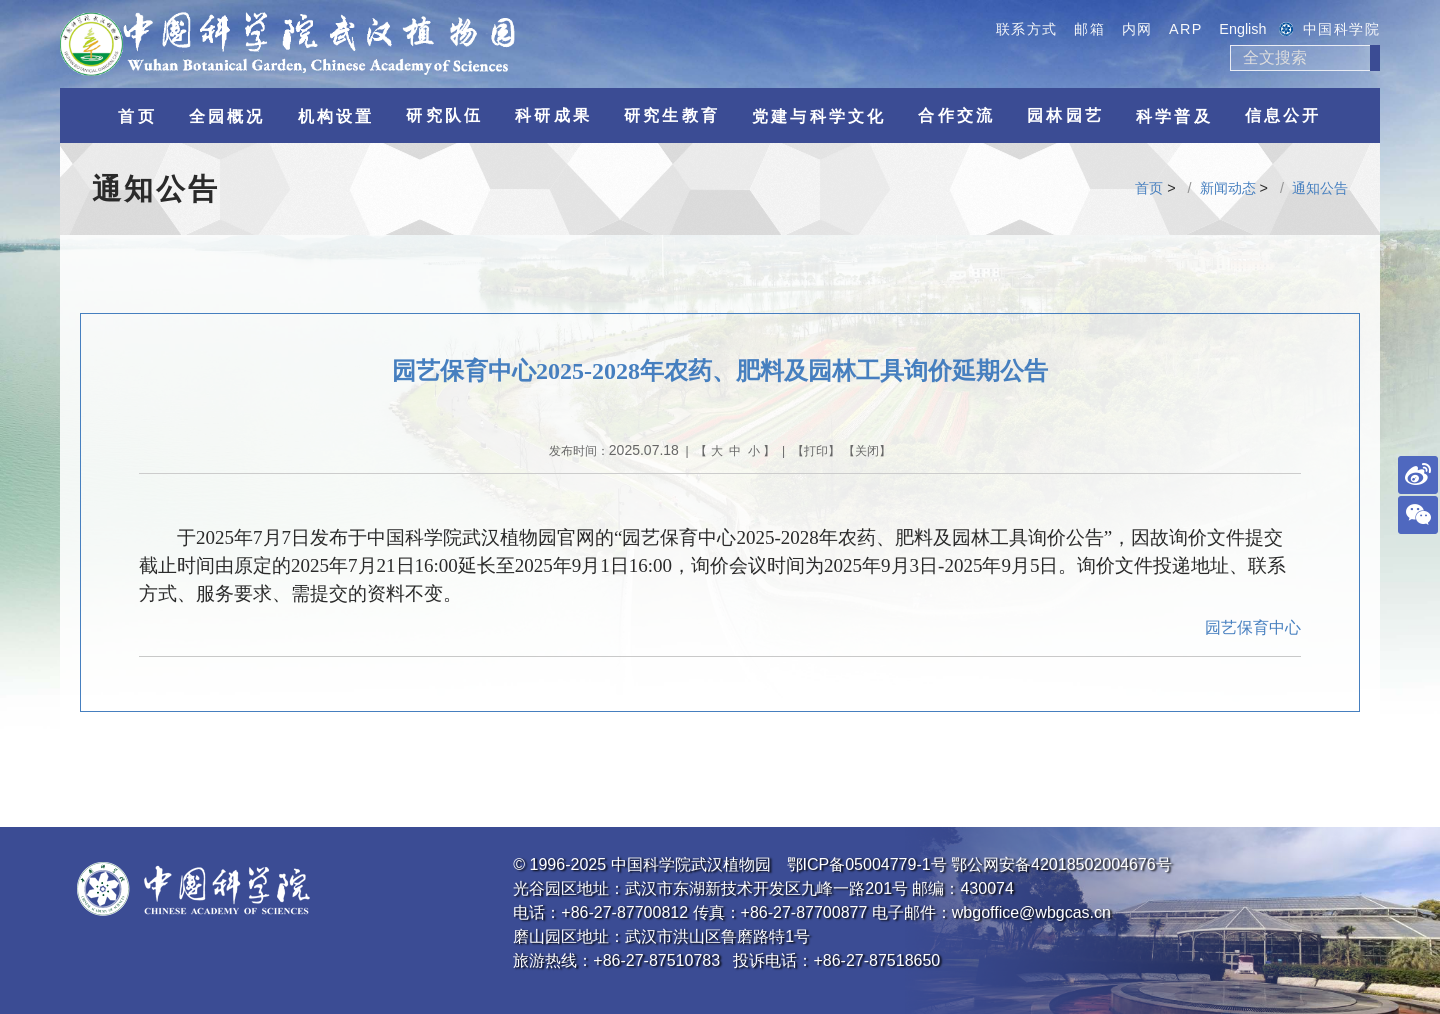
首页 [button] (137, 116)
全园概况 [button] (227, 116)
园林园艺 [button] (1065, 115)
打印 (816, 451)
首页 (1149, 188)
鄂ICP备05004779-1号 (867, 864)
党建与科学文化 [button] (819, 116)
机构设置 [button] (336, 116)
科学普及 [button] (1174, 116)
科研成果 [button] (553, 115)
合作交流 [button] (956, 115)
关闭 (867, 451)
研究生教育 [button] (672, 115)
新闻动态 (1228, 188)
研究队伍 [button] (444, 115)
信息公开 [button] (1283, 115)
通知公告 (1320, 188)
